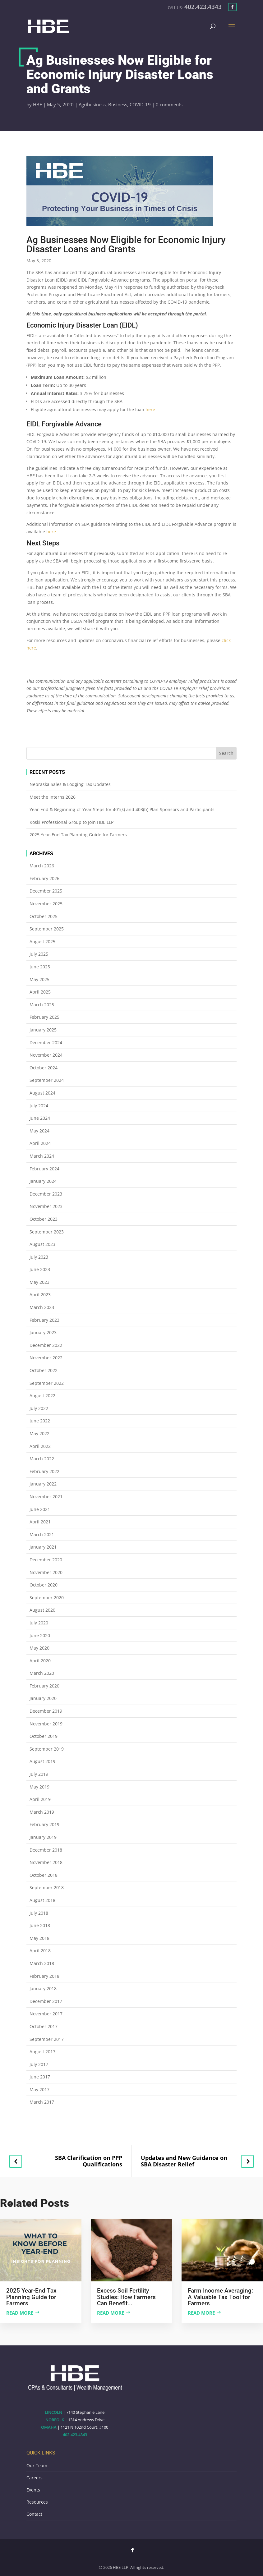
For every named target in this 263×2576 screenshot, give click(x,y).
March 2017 (42, 2102)
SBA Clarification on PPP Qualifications (88, 2161)
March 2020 (42, 1673)
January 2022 (43, 1484)
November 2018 (46, 1862)
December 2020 (46, 1560)
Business (117, 104)
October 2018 (44, 1875)
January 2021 (43, 1547)
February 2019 (44, 1824)
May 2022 (39, 1433)
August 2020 (42, 1610)
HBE (37, 104)
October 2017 (44, 2026)
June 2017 (40, 2077)
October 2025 (44, 916)
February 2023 (44, 1320)
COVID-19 (140, 104)
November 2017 (46, 2014)
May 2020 (39, 1648)
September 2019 (47, 1749)
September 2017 (47, 2039)
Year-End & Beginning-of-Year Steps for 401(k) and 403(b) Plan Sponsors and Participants (122, 809)
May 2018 (39, 1938)
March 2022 (42, 1459)
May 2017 (39, 2089)
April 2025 (40, 992)
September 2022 (47, 1383)
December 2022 (46, 1345)
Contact (34, 2514)
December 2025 (46, 891)
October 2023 (44, 1219)
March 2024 (42, 1156)
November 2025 (46, 904)
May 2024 (39, 1131)
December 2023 (46, 1194)
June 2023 (40, 1269)
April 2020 (40, 1661)
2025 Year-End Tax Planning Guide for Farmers (78, 835)
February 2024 (44, 1169)
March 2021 (42, 1534)
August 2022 (42, 1395)
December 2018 (46, 1850)
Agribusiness (92, 104)
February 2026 (44, 878)
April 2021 (40, 1522)
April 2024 (40, 1143)
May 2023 (39, 1282)
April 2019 (40, 1799)
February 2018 (44, 1976)
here (150, 409)
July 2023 (39, 1257)
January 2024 (43, 1181)
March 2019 (42, 1812)
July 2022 (39, 1408)
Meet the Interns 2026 (53, 797)
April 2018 (40, 1951)
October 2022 (44, 1370)
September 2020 (47, 1597)
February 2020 (44, 1686)
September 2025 (47, 929)
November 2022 (46, 1358)
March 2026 (42, 866)
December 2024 (46, 1042)
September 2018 (47, 1887)
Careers (34, 2478)
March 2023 (42, 1307)
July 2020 (39, 1623)
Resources (37, 2502)
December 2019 (46, 1711)
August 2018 (42, 1900)
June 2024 (40, 1118)
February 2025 (44, 1017)
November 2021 (46, 1496)
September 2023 (47, 1232)
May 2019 (39, 1787)
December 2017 (46, 2001)
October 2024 (44, 1068)
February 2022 (44, 1471)
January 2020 (43, 1698)
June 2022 (40, 1421)
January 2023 (43, 1332)
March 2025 (42, 1005)
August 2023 (42, 1244)
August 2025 (42, 941)
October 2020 (44, 1585)
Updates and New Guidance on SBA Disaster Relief (184, 2161)
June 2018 (40, 1925)
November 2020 (46, 1572)
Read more (19, 2313)
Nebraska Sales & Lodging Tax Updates (70, 784)
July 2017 (39, 2064)
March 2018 (42, 1963)
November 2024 (46, 1055)
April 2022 (40, 1446)
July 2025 (39, 954)
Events (33, 2490)
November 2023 (46, 1206)
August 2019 (42, 1761)
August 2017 (42, 2052)
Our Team (36, 2465)
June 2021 (40, 1509)
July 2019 (39, 1774)
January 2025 (43, 1030)
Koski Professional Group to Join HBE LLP (71, 822)
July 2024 (39, 1106)
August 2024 (42, 1093)
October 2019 (44, 1736)
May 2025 (39, 979)
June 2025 (40, 967)
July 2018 (39, 1913)
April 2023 (40, 1294)
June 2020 (40, 1635)
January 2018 (43, 1988)
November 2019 (46, 1724)
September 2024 (47, 1080)
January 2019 (43, 1837)
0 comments (169, 104)
